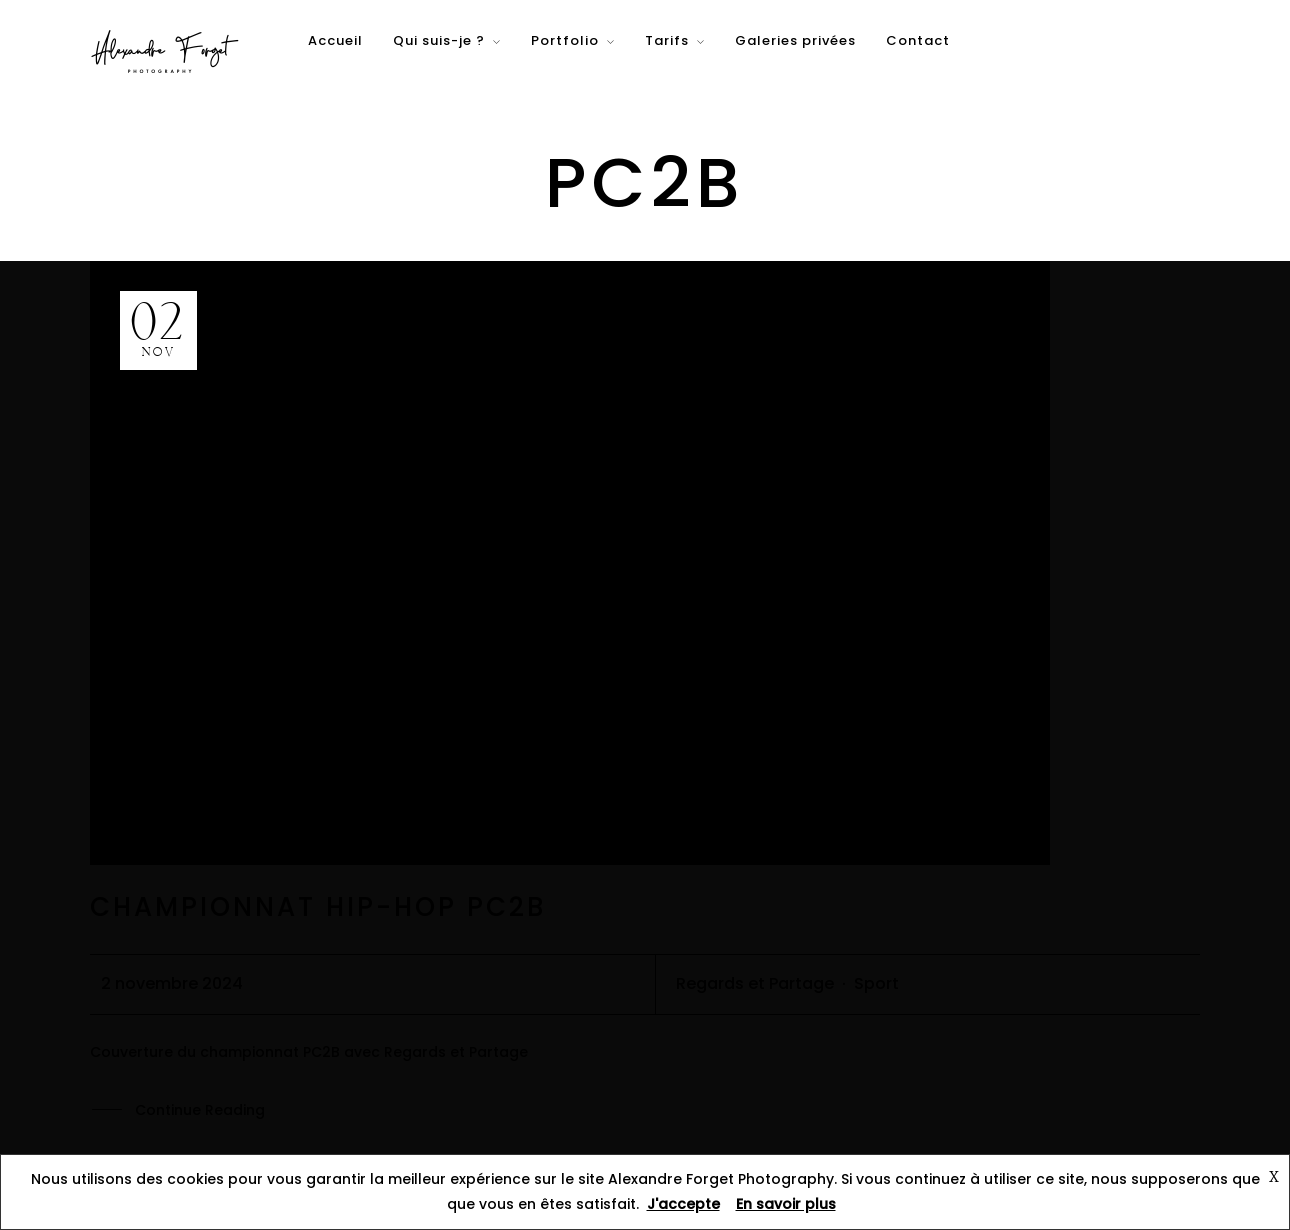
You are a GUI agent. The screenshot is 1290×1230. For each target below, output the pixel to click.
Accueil (335, 40)
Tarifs (667, 40)
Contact (918, 40)
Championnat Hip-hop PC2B (318, 907)
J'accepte (683, 1204)
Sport (876, 983)
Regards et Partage (755, 983)
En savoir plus (786, 1204)
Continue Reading (200, 1111)
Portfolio (565, 40)
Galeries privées (795, 40)
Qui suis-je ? (439, 40)
